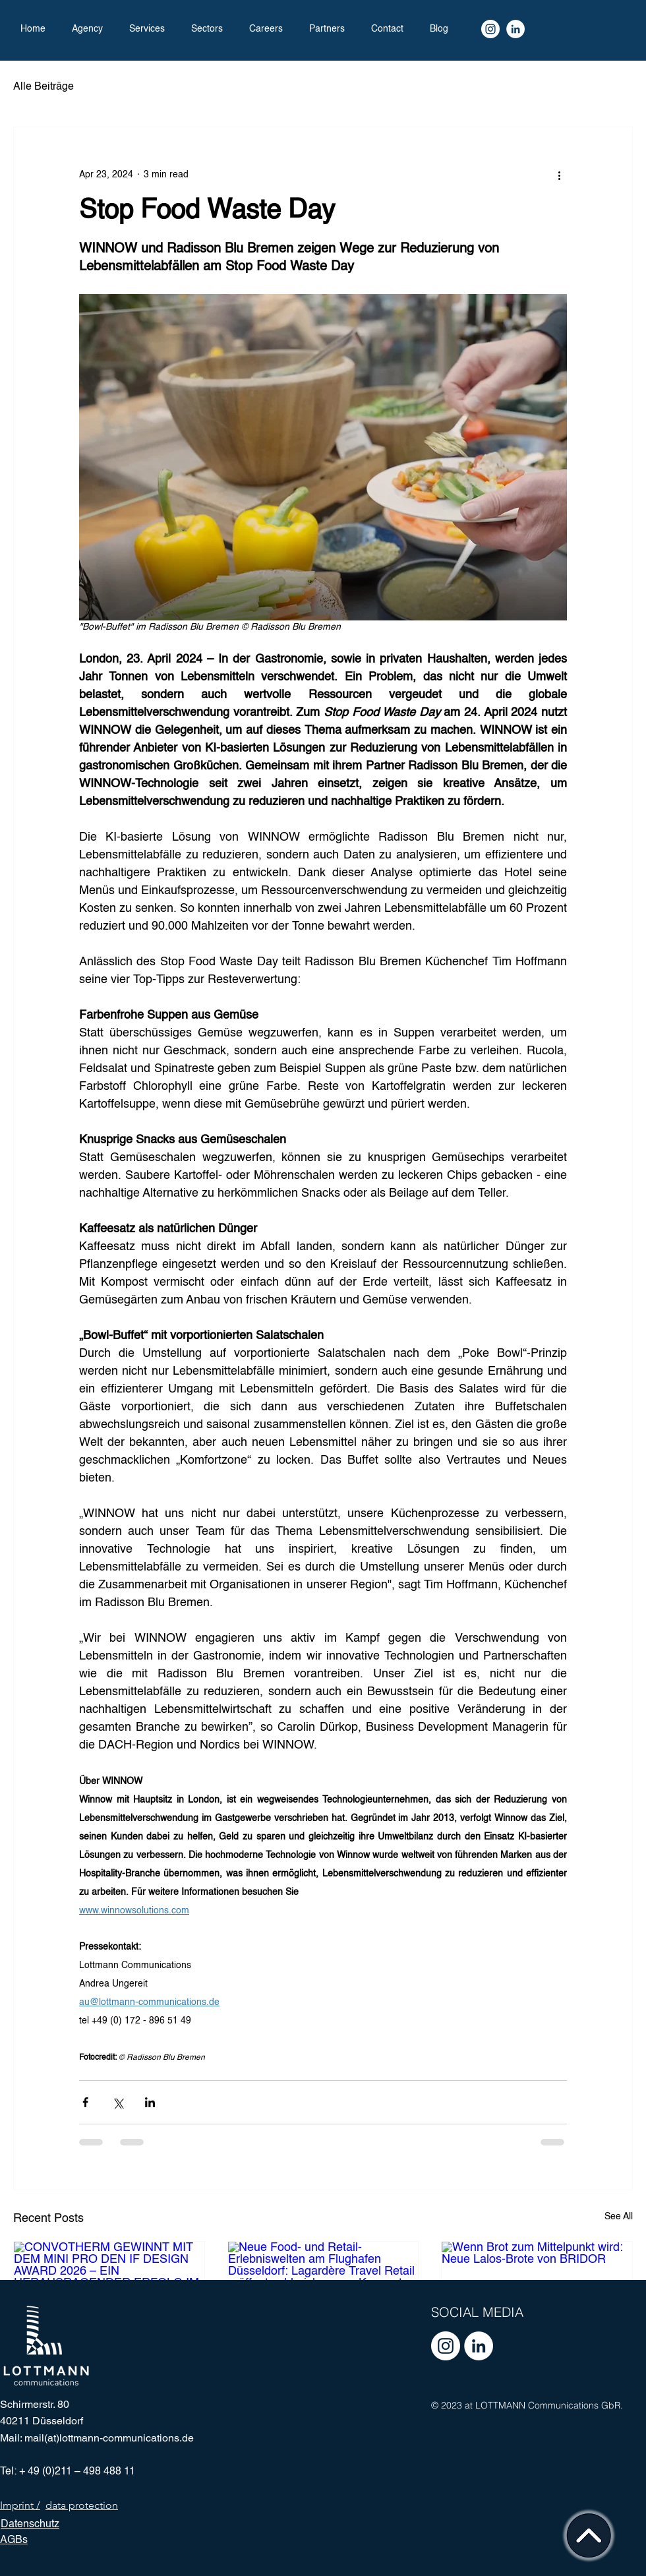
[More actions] (559, 175)
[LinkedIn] (515, 29)
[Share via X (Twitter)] (117, 2102)
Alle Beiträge (43, 87)
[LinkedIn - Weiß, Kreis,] (478, 2345)
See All (618, 2216)
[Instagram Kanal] (490, 29)
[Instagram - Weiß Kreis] (445, 2345)
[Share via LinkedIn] (150, 2102)
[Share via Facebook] (85, 2102)
